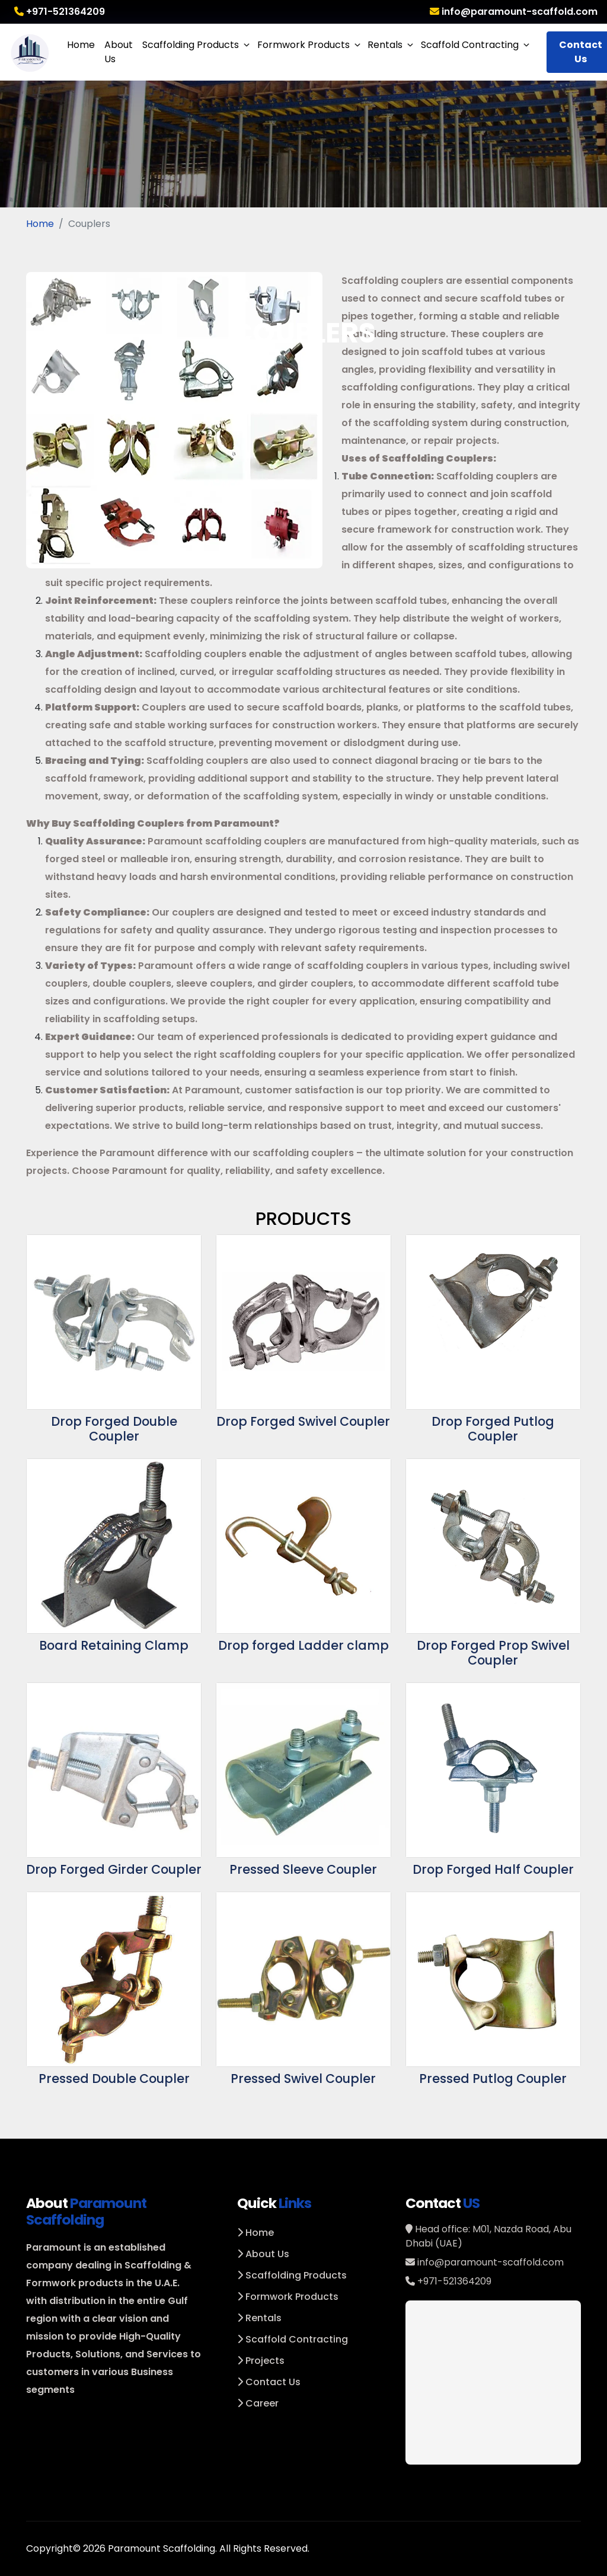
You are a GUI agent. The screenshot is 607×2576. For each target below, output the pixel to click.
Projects (261, 2360)
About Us (118, 52)
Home (81, 45)
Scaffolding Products (190, 45)
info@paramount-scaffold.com (514, 11)
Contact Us (269, 2382)
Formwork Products (303, 45)
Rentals (385, 45)
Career (258, 2403)
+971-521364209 (59, 11)
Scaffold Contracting (470, 45)
